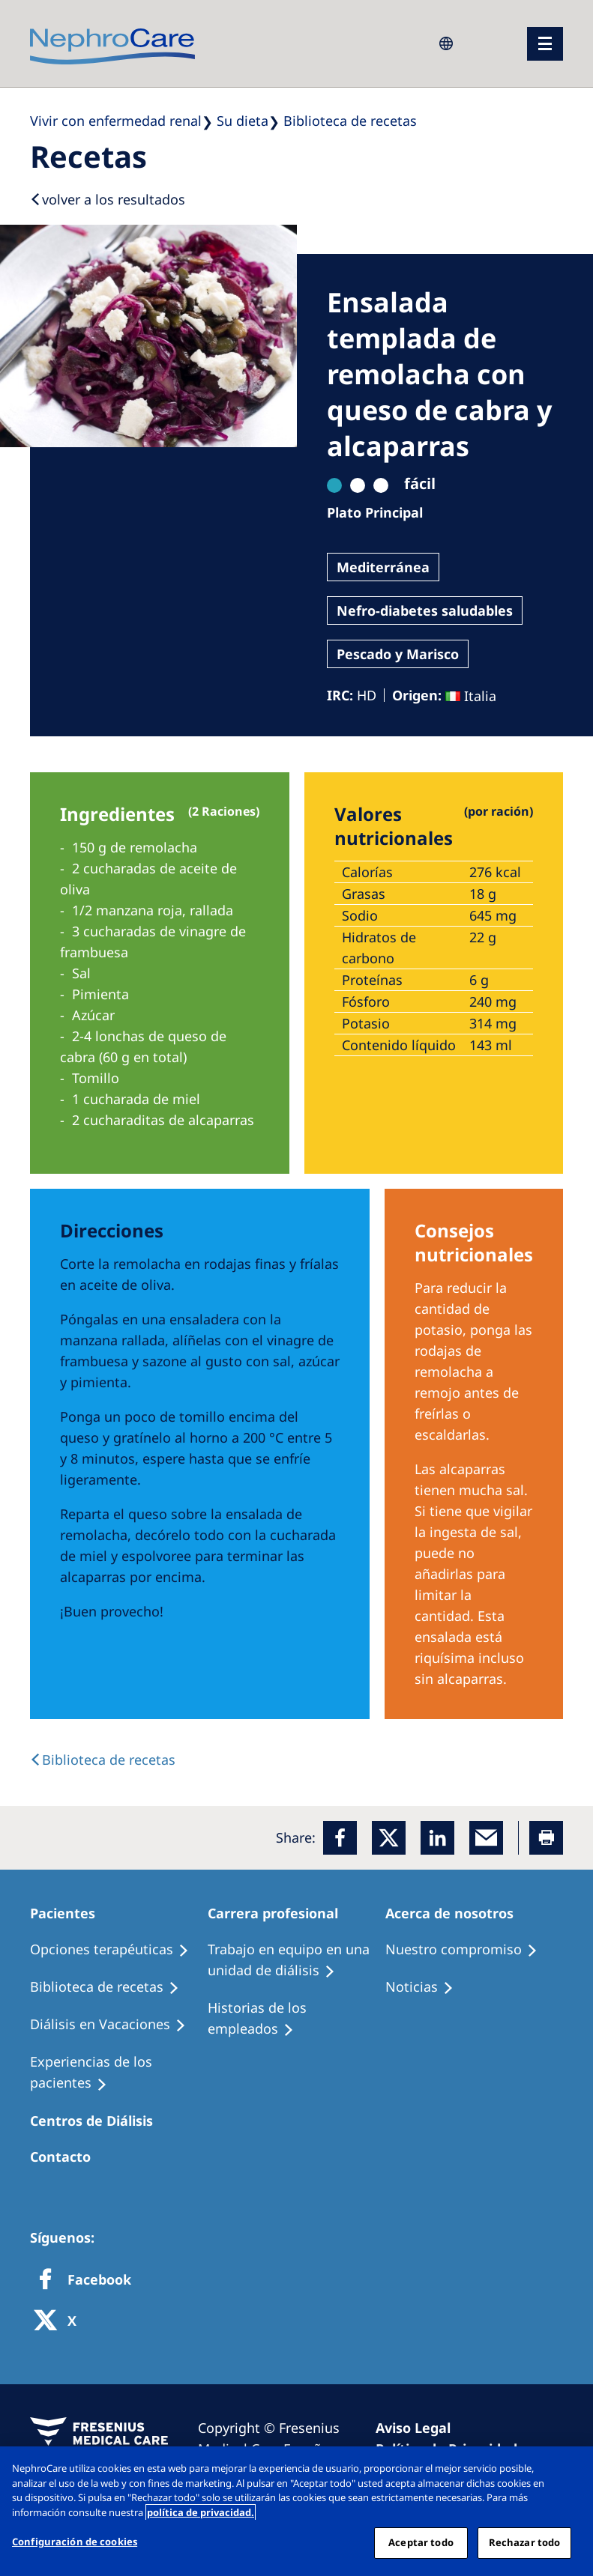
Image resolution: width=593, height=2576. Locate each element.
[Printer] (546, 1838)
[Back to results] (107, 199)
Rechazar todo (525, 2542)
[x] (389, 1838)
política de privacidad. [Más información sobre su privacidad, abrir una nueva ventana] (200, 2512)
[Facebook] (340, 1838)
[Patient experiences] (119, 2072)
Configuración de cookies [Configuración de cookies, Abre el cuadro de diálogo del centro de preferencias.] (74, 2541)
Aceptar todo (421, 2542)
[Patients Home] (69, 1913)
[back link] (102, 1759)
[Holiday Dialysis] (114, 2024)
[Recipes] (111, 1987)
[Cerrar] (569, 2470)
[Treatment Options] (116, 1950)
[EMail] (486, 1838)
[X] (60, 2321)
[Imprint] (420, 2427)
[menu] (545, 44)
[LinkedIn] (437, 1838)
